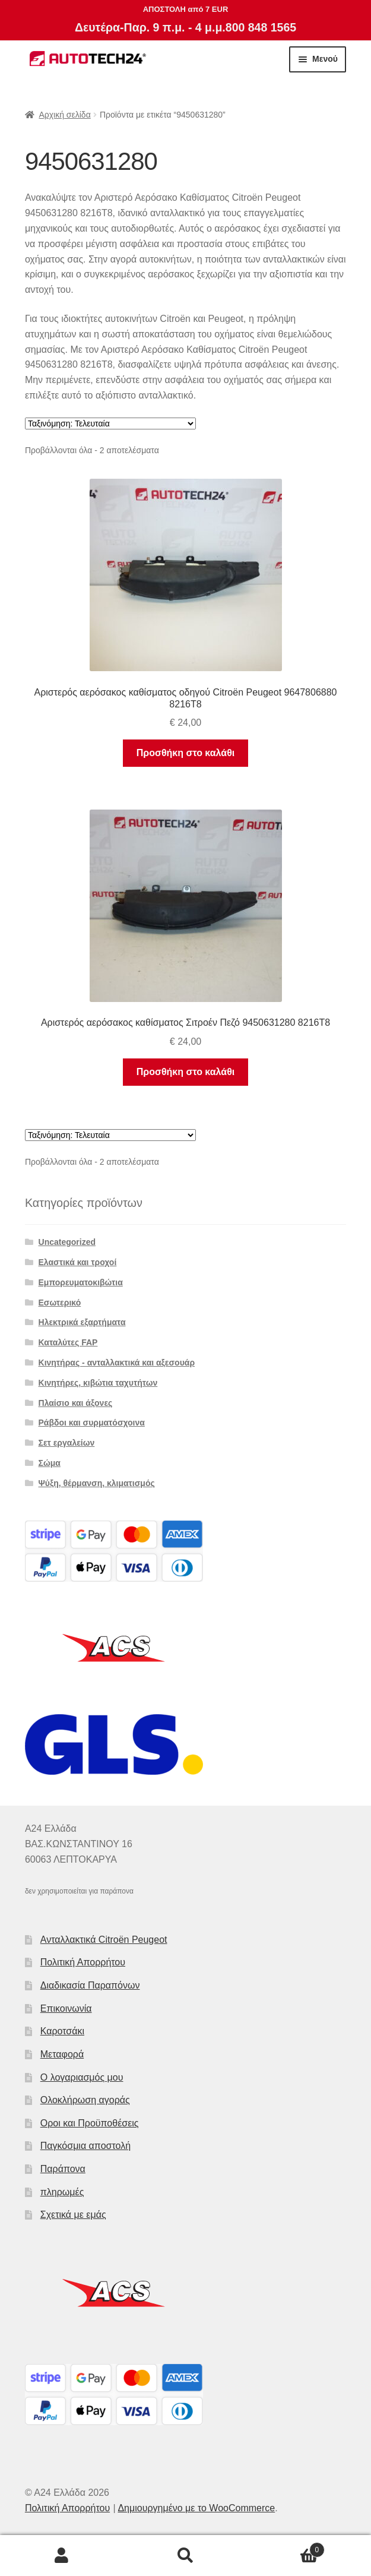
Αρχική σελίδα (64, 114)
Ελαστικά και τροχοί (78, 1262)
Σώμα (50, 1463)
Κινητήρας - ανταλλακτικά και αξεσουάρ (117, 1362)
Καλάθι (286, 2548)
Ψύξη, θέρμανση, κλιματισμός (97, 1483)
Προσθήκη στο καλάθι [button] (185, 753)
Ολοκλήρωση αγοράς (85, 2100)
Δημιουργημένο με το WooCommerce (196, 2508)
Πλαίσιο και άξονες (76, 1403)
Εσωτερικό (60, 1302)
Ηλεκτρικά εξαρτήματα (82, 1322)
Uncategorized (67, 1242)
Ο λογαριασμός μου (81, 2077)
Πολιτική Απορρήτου (82, 1962)
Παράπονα (62, 2169)
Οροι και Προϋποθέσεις (89, 2123)
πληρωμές (62, 2192)
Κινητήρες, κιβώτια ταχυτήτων (98, 1382)
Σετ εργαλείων (67, 1442)
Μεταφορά (62, 2054)
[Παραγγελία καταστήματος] (110, 423)
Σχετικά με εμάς (73, 2215)
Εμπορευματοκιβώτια (81, 1282)
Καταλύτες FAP (68, 1342)
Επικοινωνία (66, 2008)
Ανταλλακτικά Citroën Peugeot (103, 1940)
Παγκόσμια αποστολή (85, 2146)
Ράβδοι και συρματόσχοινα (92, 1422)
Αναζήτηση (185, 2556)
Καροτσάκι (62, 2031)
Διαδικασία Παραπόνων (90, 1985)
